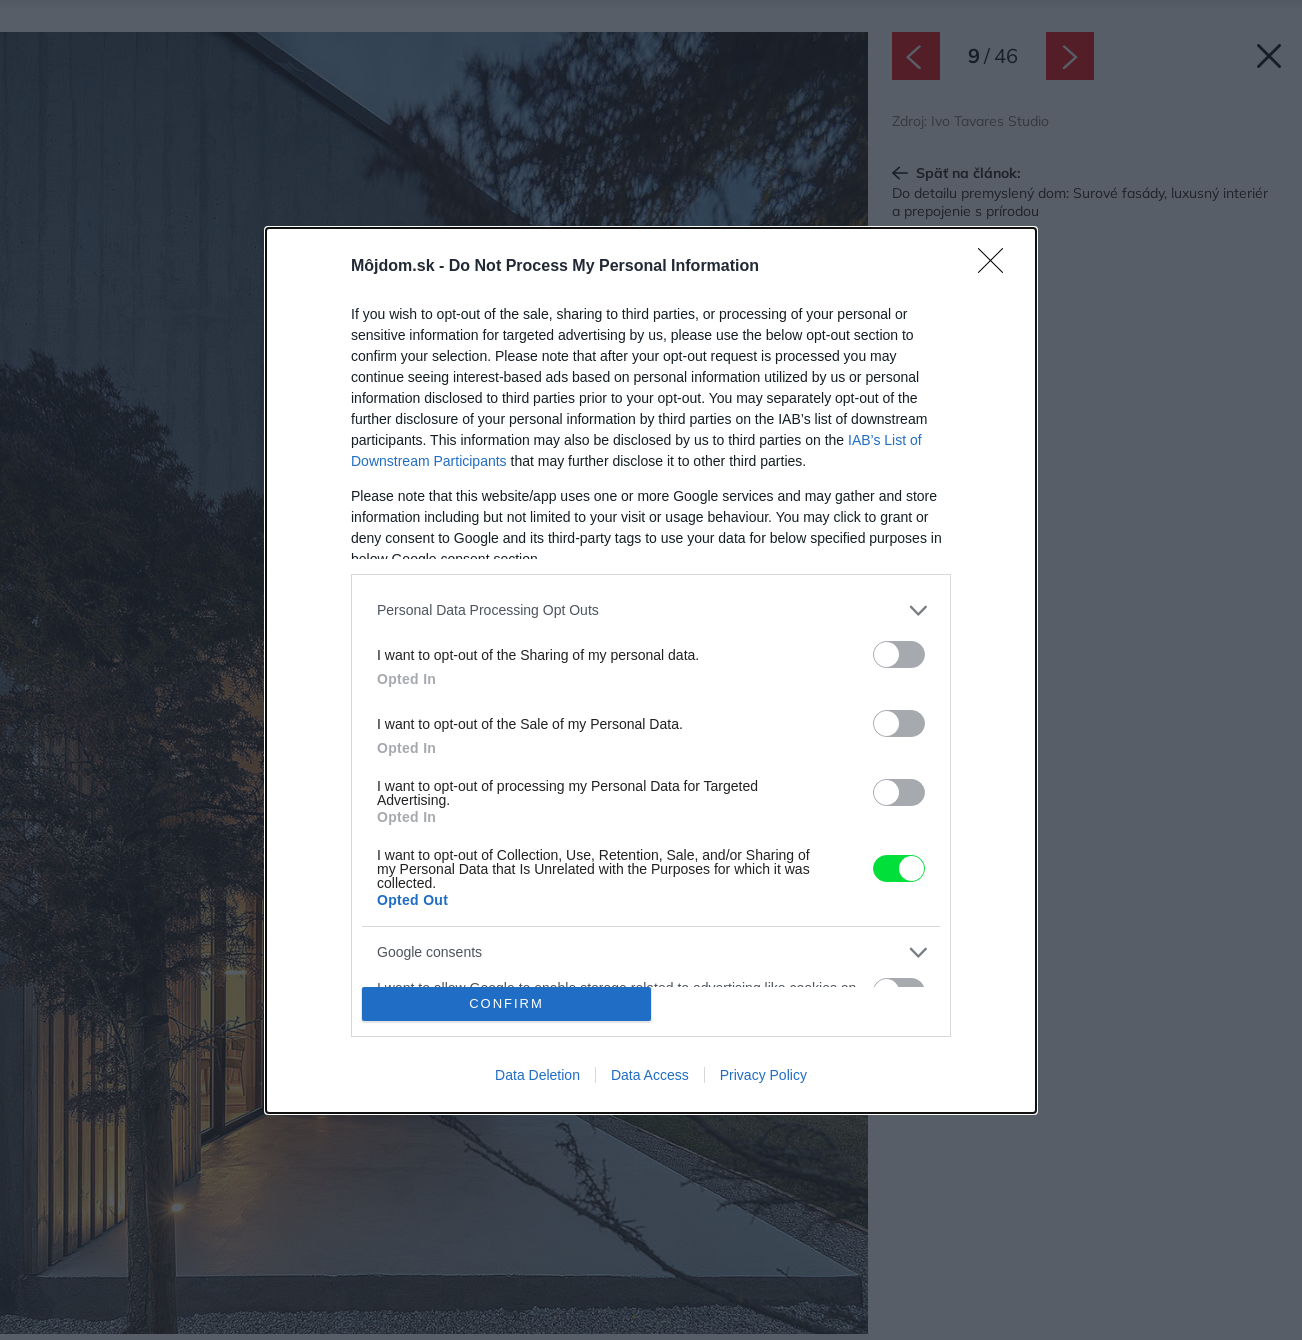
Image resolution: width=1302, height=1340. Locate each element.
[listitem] (651, 610)
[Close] (997, 267)
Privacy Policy (763, 1075)
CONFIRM (506, 1003)
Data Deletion (537, 1075)
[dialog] (651, 670)
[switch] (899, 654)
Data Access (650, 1075)
